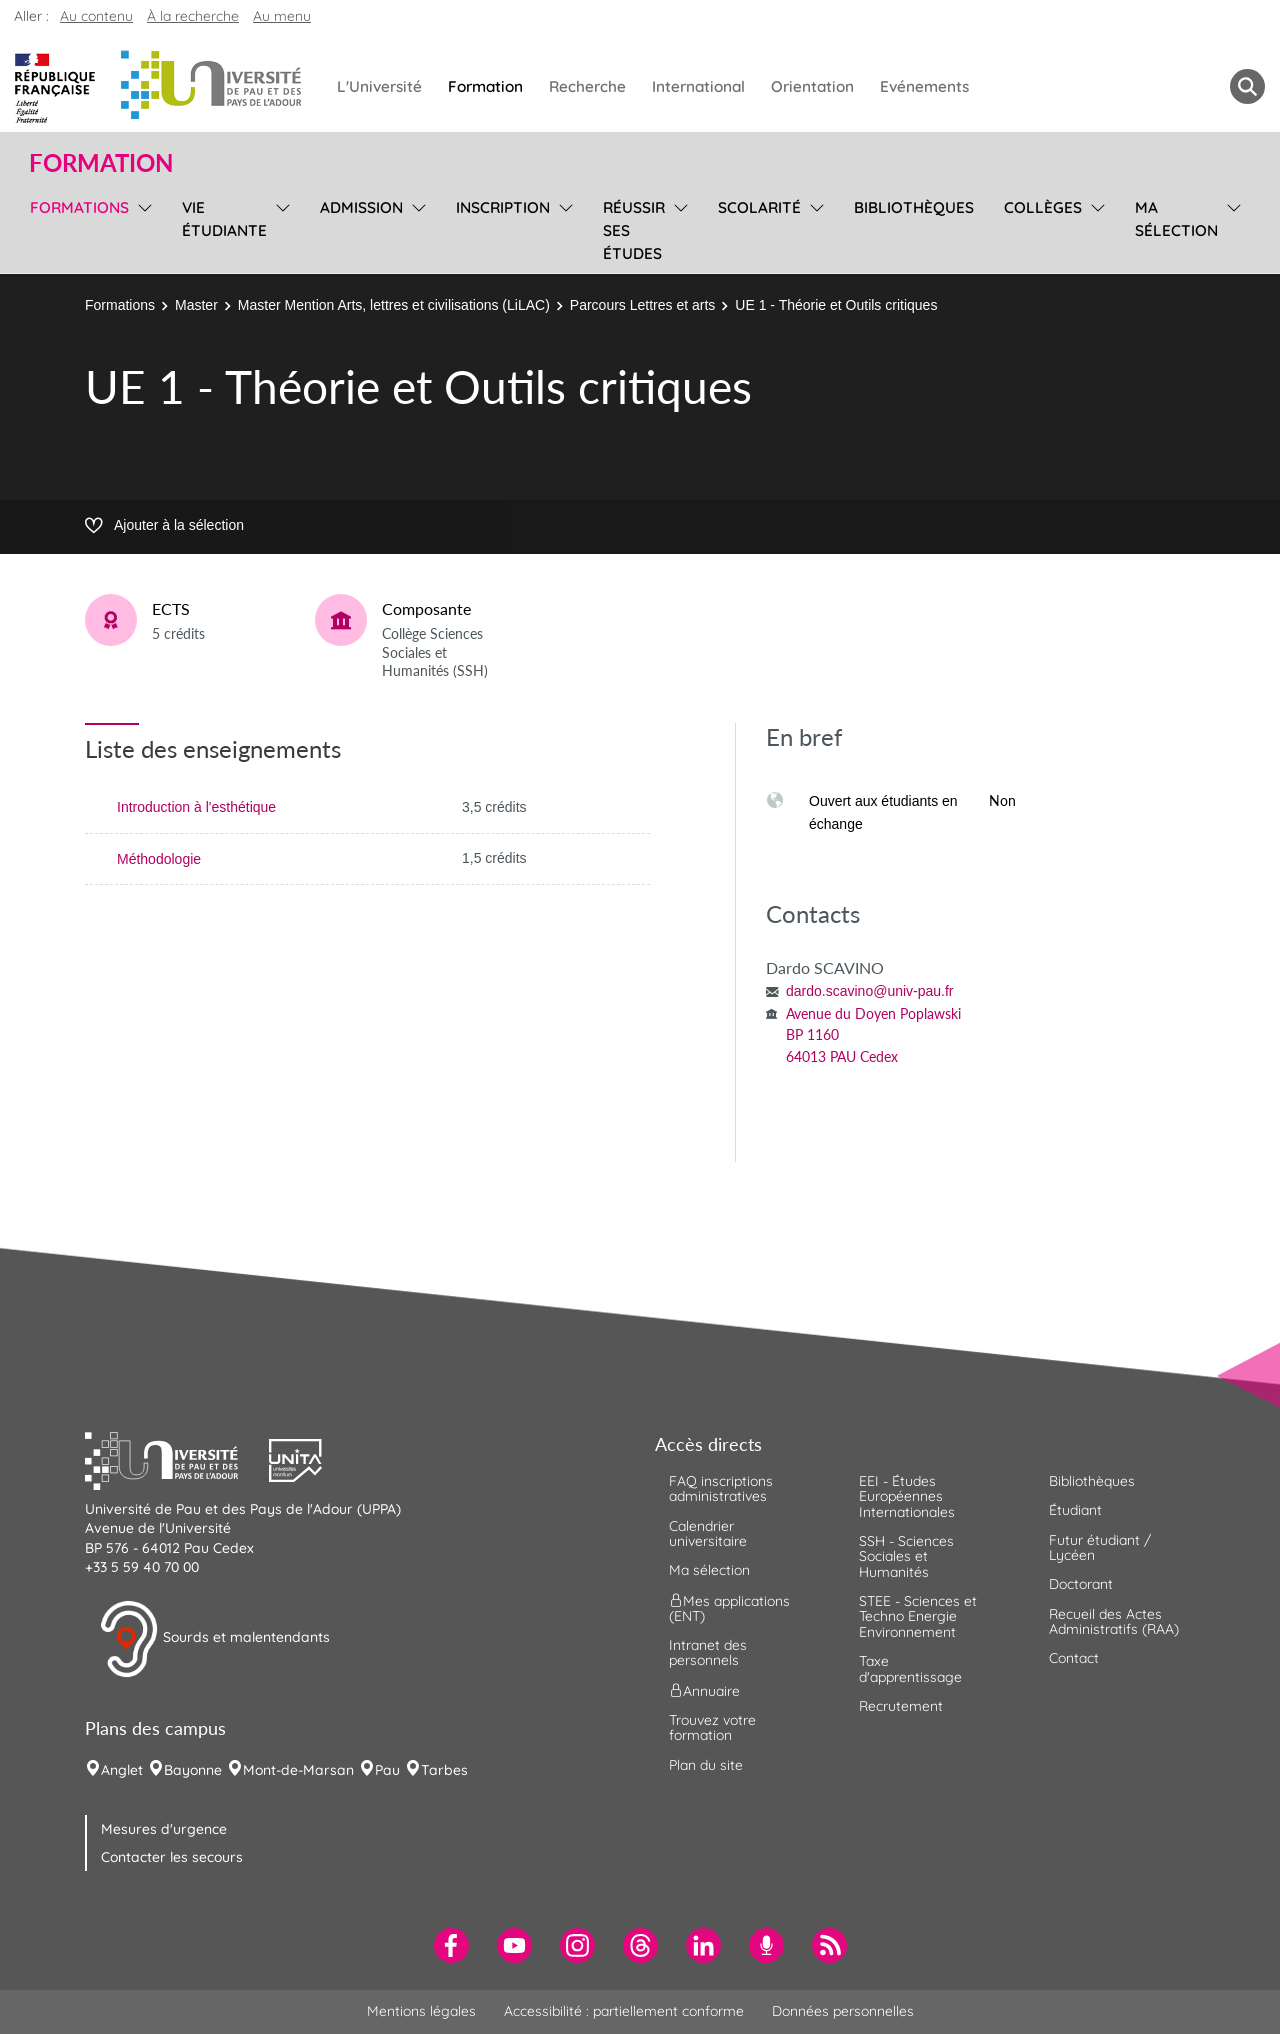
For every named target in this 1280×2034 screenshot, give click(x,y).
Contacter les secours (172, 1857)
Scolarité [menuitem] (759, 207)
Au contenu (96, 16)
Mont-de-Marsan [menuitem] (298, 1770)
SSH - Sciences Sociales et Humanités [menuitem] (906, 1556)
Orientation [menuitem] (812, 86)
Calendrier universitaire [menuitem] (708, 1533)
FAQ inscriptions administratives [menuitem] (721, 1488)
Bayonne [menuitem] (193, 1770)
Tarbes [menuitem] (444, 1770)
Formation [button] (101, 163)
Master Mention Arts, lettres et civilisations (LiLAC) (394, 305)
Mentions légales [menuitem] (421, 2011)
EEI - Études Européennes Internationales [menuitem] (907, 1496)
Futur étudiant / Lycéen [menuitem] (1100, 1547)
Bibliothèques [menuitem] (914, 207)
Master (196, 305)
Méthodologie (159, 859)
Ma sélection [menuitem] (1176, 219)
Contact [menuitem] (1074, 1658)
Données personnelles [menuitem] (843, 2011)
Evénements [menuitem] (924, 86)
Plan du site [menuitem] (706, 1765)
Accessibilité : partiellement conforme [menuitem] (624, 2011)
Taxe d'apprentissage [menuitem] (910, 1668)
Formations (120, 305)
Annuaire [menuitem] (704, 1690)
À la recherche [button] (193, 16)
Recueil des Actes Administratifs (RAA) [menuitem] (1114, 1621)
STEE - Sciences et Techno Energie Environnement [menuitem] (918, 1616)
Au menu (282, 16)
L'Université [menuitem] (379, 86)
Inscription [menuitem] (503, 207)
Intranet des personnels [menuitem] (708, 1652)
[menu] (141, 228)
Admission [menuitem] (361, 207)
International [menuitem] (698, 86)
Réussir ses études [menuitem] (634, 230)
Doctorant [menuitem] (1081, 1584)
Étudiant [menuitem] (1075, 1510)
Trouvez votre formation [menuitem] (712, 1727)
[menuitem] (451, 1945)
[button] (177, 1458)
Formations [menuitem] (79, 207)
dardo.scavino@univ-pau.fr (870, 991)
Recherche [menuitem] (587, 86)
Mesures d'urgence (164, 1829)
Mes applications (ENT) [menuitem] (729, 1607)
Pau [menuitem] (387, 1770)
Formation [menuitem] (485, 86)
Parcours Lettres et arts (643, 305)
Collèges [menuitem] (1043, 207)
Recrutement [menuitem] (901, 1706)
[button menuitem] (1247, 86)
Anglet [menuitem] (122, 1770)
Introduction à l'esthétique (196, 807)
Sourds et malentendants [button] (214, 1639)
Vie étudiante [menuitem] (224, 219)
